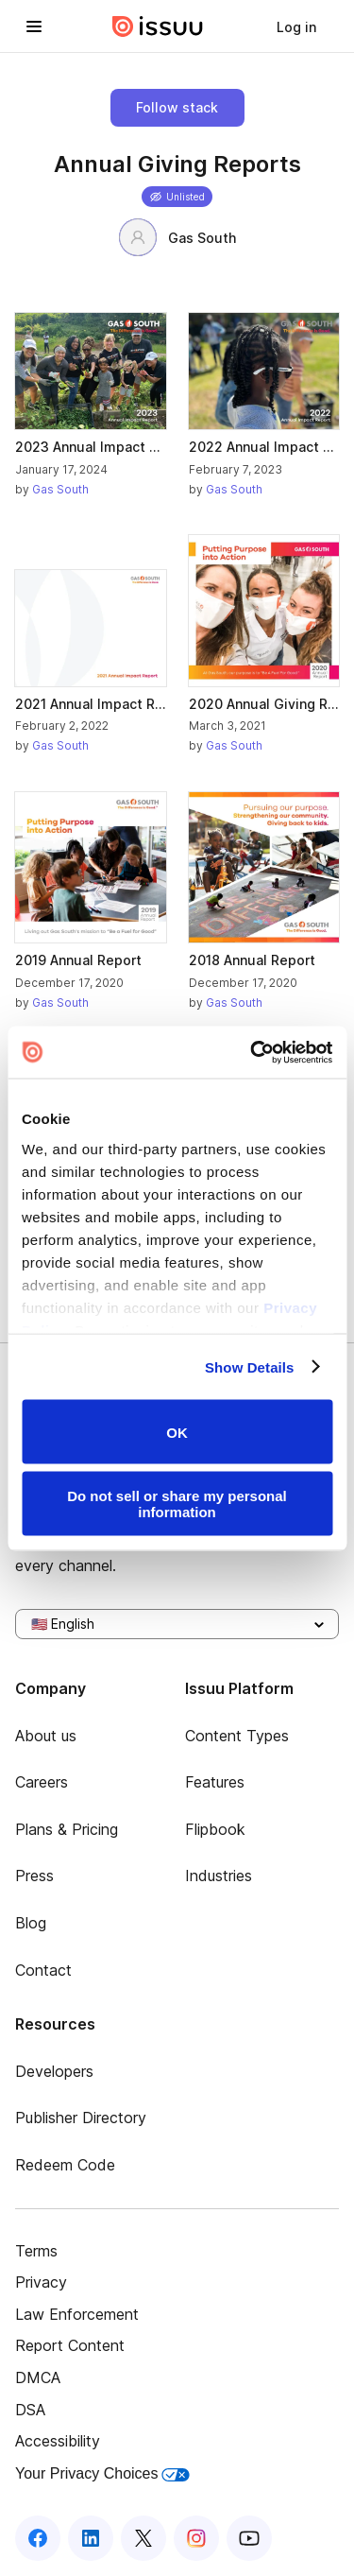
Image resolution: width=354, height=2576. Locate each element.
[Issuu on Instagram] (196, 2538)
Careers (41, 1781)
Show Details (250, 1366)
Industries (218, 1875)
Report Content (70, 2345)
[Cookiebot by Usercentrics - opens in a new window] (252, 1052)
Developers (54, 2071)
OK (177, 1432)
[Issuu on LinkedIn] (90, 2538)
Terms (36, 2250)
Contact (43, 1970)
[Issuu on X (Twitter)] (143, 2538)
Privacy (41, 2282)
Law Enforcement (77, 2314)
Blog (30, 1922)
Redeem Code (65, 2164)
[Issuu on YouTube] (249, 2538)
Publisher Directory (80, 2117)
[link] (296, 26)
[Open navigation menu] (34, 26)
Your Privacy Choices (102, 2473)
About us (45, 1735)
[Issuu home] (158, 26)
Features (214, 1781)
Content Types (237, 1735)
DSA (30, 2409)
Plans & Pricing (66, 1829)
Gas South (177, 237)
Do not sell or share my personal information (177, 1503)
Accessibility (57, 2440)
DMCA (37, 2377)
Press (34, 1875)
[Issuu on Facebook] (37, 2538)
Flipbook (215, 1829)
